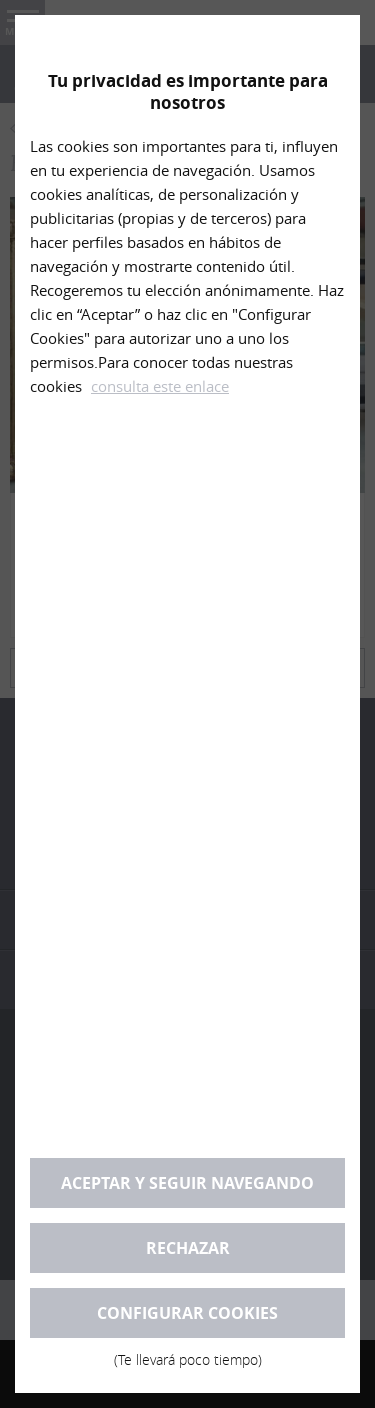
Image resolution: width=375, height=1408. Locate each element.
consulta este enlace (160, 386)
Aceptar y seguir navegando (187, 1183)
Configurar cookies (187, 1320)
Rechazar (188, 1248)
